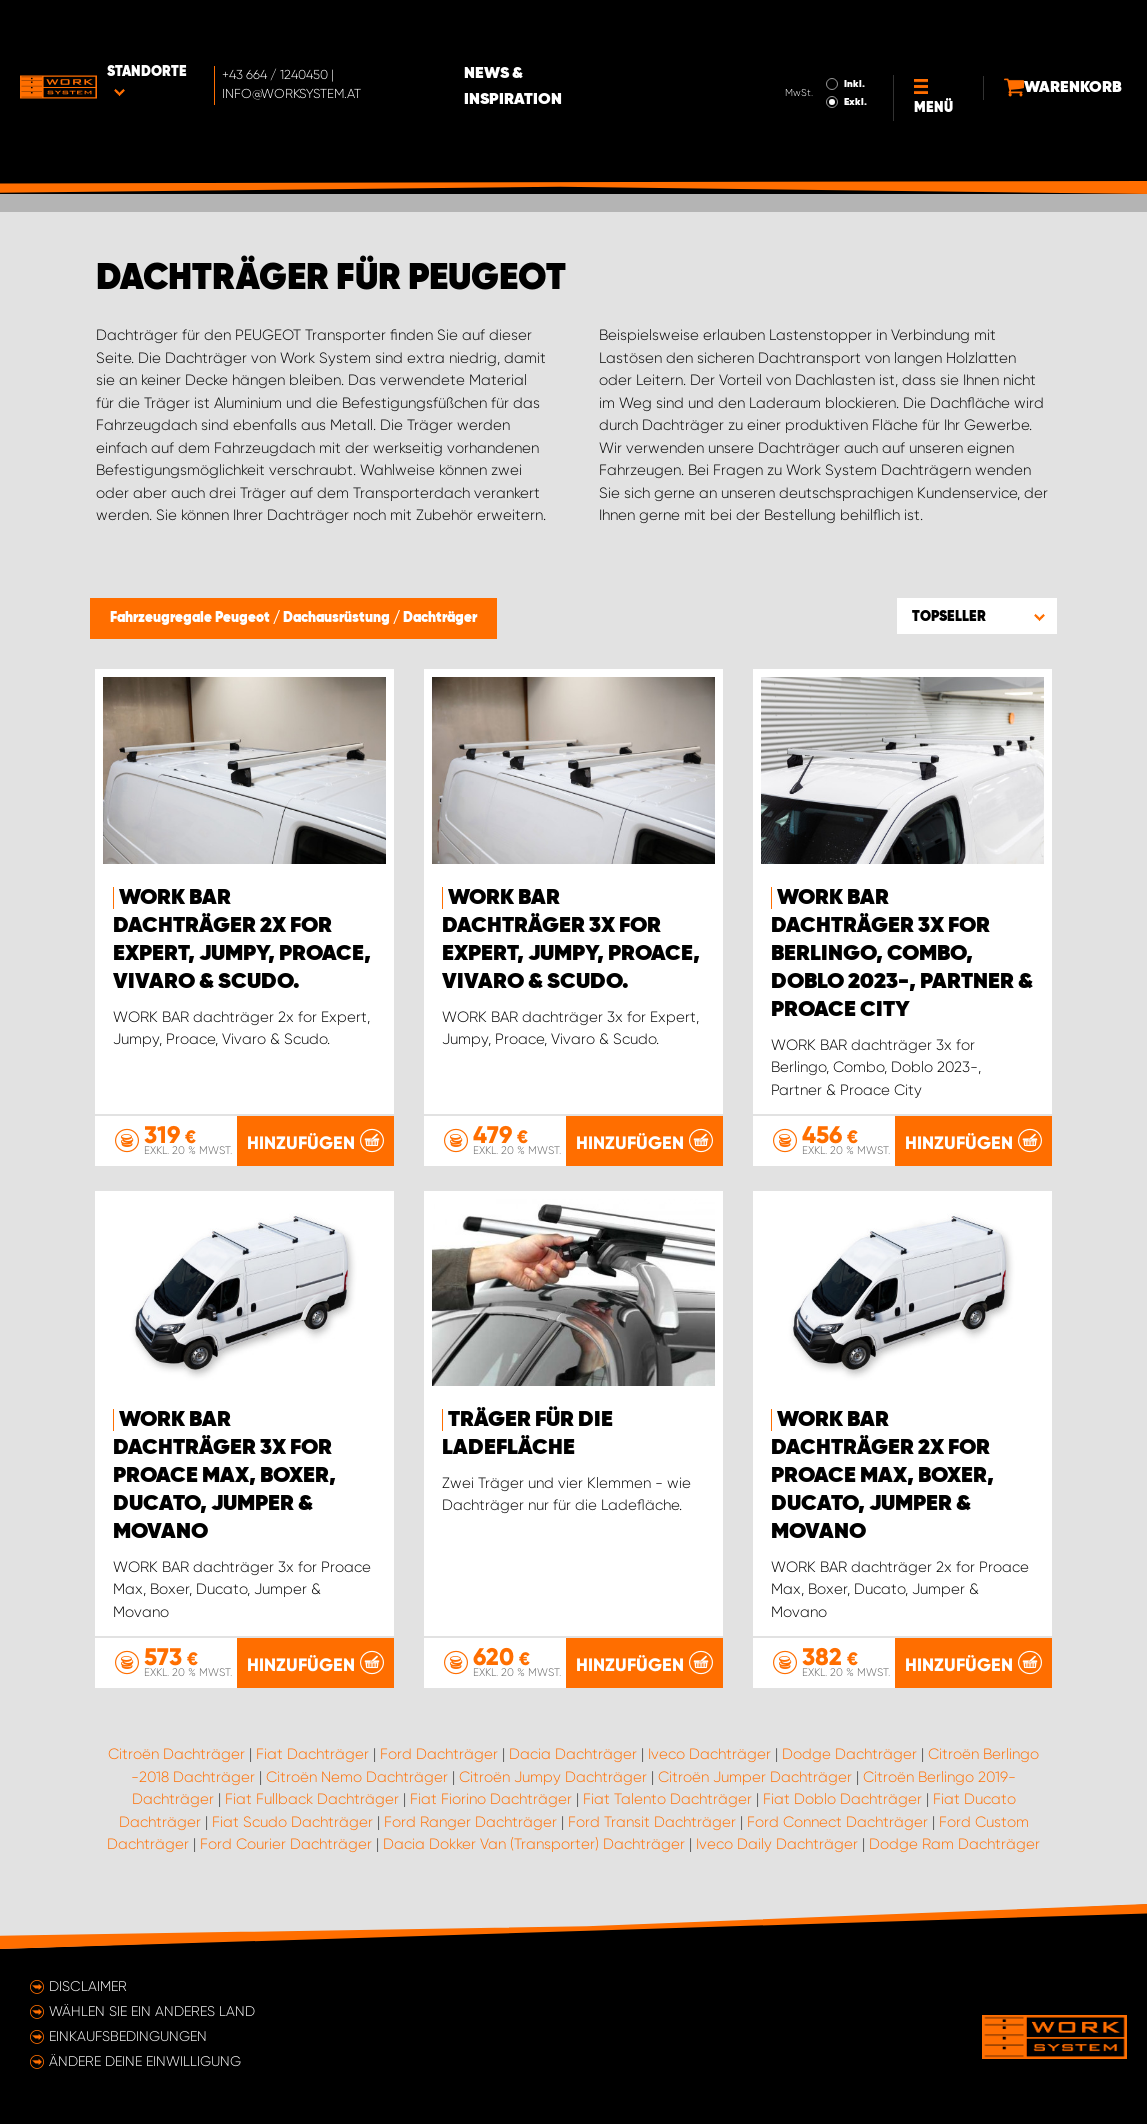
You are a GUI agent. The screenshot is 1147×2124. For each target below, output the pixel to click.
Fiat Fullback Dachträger (312, 1799)
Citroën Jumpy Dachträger (553, 1776)
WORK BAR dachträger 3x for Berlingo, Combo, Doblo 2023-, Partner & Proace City (902, 954)
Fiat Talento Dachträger (667, 1799)
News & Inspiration (599, 31)
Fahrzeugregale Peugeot (191, 618)
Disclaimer (88, 1986)
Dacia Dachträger (573, 1754)
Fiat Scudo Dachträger (292, 1821)
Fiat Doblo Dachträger (842, 1799)
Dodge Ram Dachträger (954, 1844)
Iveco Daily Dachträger (777, 1844)
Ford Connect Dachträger (837, 1821)
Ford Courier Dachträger (286, 1844)
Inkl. (810, 28)
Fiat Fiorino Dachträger (491, 1799)
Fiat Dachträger (312, 1754)
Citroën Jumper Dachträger (755, 1776)
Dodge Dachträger (849, 1754)
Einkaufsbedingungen (128, 2036)
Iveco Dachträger (709, 1754)
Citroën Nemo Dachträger (357, 1776)
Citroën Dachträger (176, 1754)
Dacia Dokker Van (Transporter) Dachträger (534, 1844)
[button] (977, 616)
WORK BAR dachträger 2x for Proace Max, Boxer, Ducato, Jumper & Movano (882, 1476)
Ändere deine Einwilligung (145, 2061)
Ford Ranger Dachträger (470, 1821)
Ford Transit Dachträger (652, 1821)
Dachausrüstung (338, 618)
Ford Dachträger (439, 1754)
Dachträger (440, 618)
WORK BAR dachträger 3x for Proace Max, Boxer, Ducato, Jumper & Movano (224, 1476)
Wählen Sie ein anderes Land (152, 2011)
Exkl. (811, 46)
